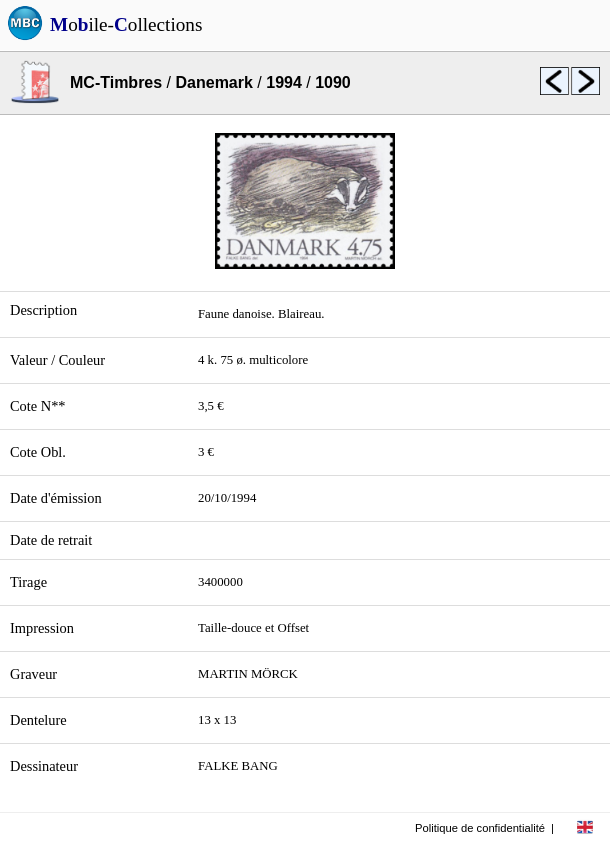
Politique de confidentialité (480, 828)
